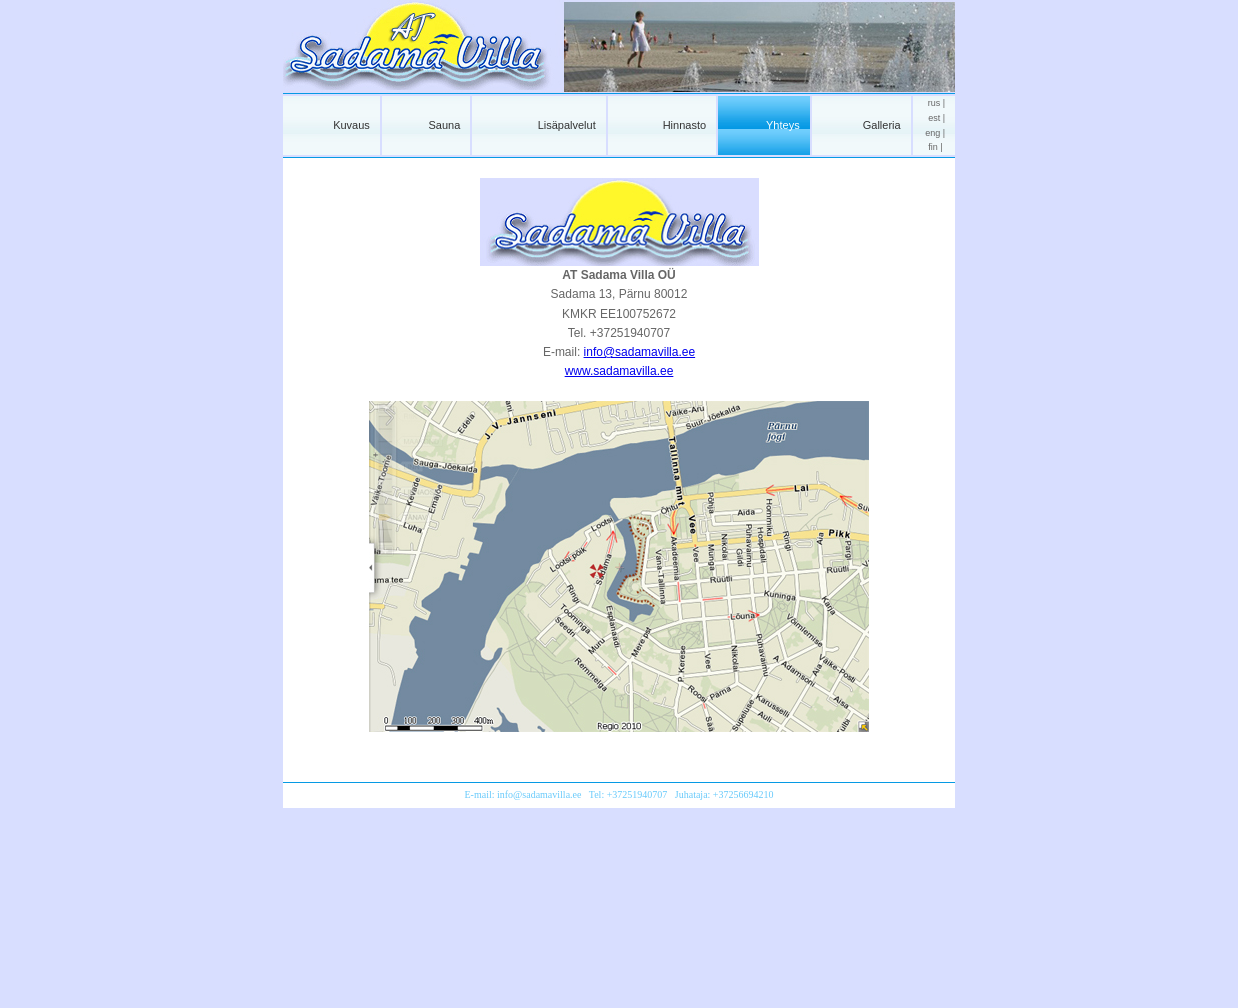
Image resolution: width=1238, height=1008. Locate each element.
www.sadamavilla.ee (619, 371)
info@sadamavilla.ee (640, 352)
